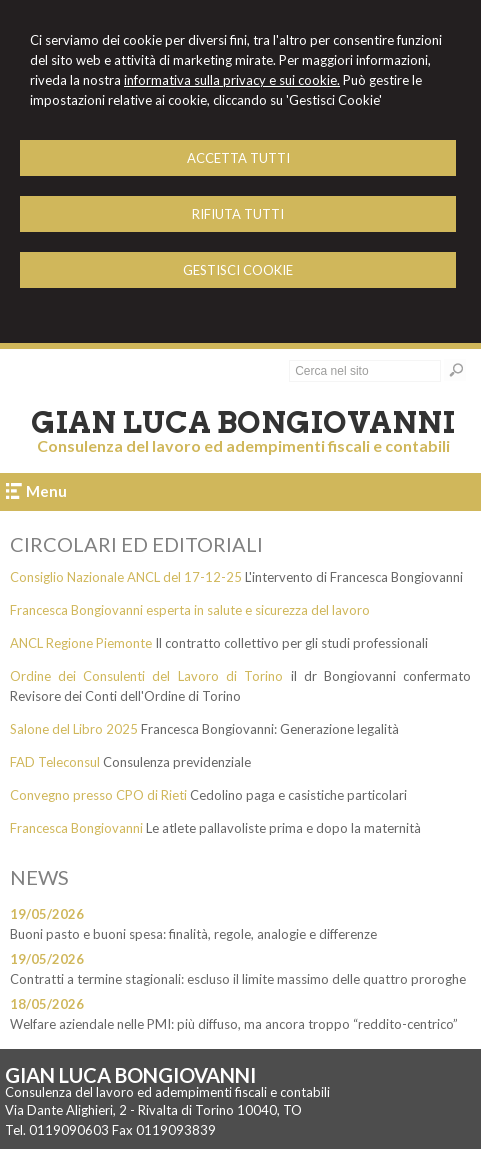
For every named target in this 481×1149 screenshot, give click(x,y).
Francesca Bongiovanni (76, 828)
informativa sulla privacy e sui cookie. (232, 80)
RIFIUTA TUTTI (238, 214)
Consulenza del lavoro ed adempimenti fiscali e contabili (243, 445)
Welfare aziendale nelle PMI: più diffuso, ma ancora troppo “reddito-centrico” (234, 1024)
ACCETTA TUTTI (238, 158)
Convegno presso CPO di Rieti (98, 795)
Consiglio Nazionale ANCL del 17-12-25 (126, 577)
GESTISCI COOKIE (238, 270)
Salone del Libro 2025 (74, 729)
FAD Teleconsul (55, 762)
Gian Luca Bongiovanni (243, 422)
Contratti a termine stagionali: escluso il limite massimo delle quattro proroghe (238, 979)
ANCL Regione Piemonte (81, 643)
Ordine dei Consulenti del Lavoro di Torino (147, 676)
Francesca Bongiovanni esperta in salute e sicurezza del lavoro (190, 610)
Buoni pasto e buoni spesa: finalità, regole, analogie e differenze (193, 934)
